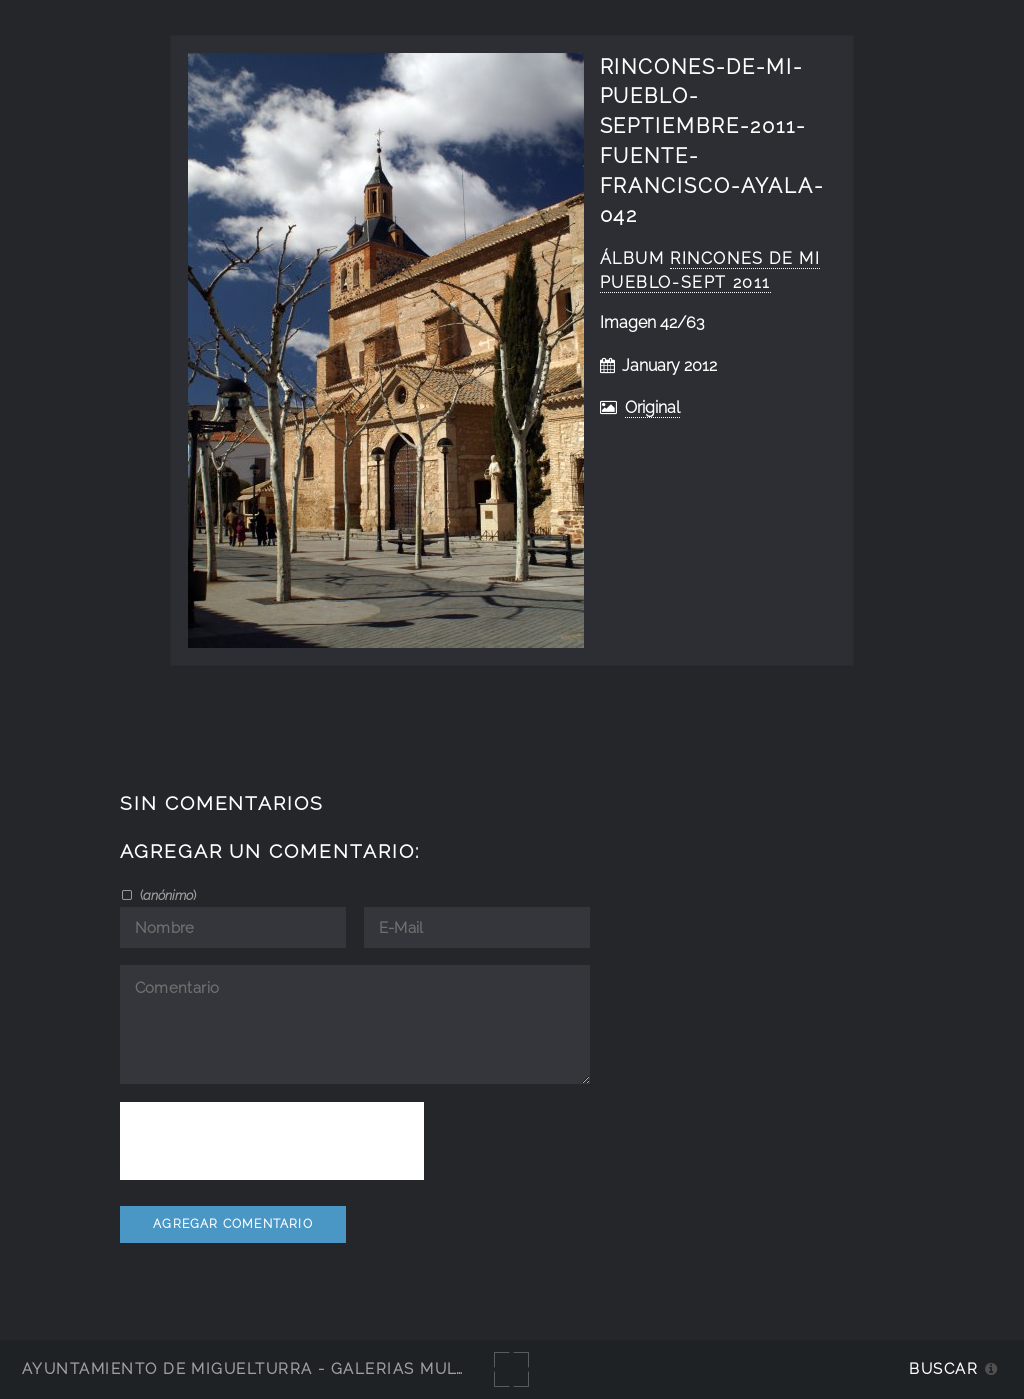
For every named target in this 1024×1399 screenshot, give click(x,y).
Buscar (943, 1368)
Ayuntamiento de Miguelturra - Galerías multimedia (274, 1368)
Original (652, 407)
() (166, 895)
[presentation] (272, 1141)
